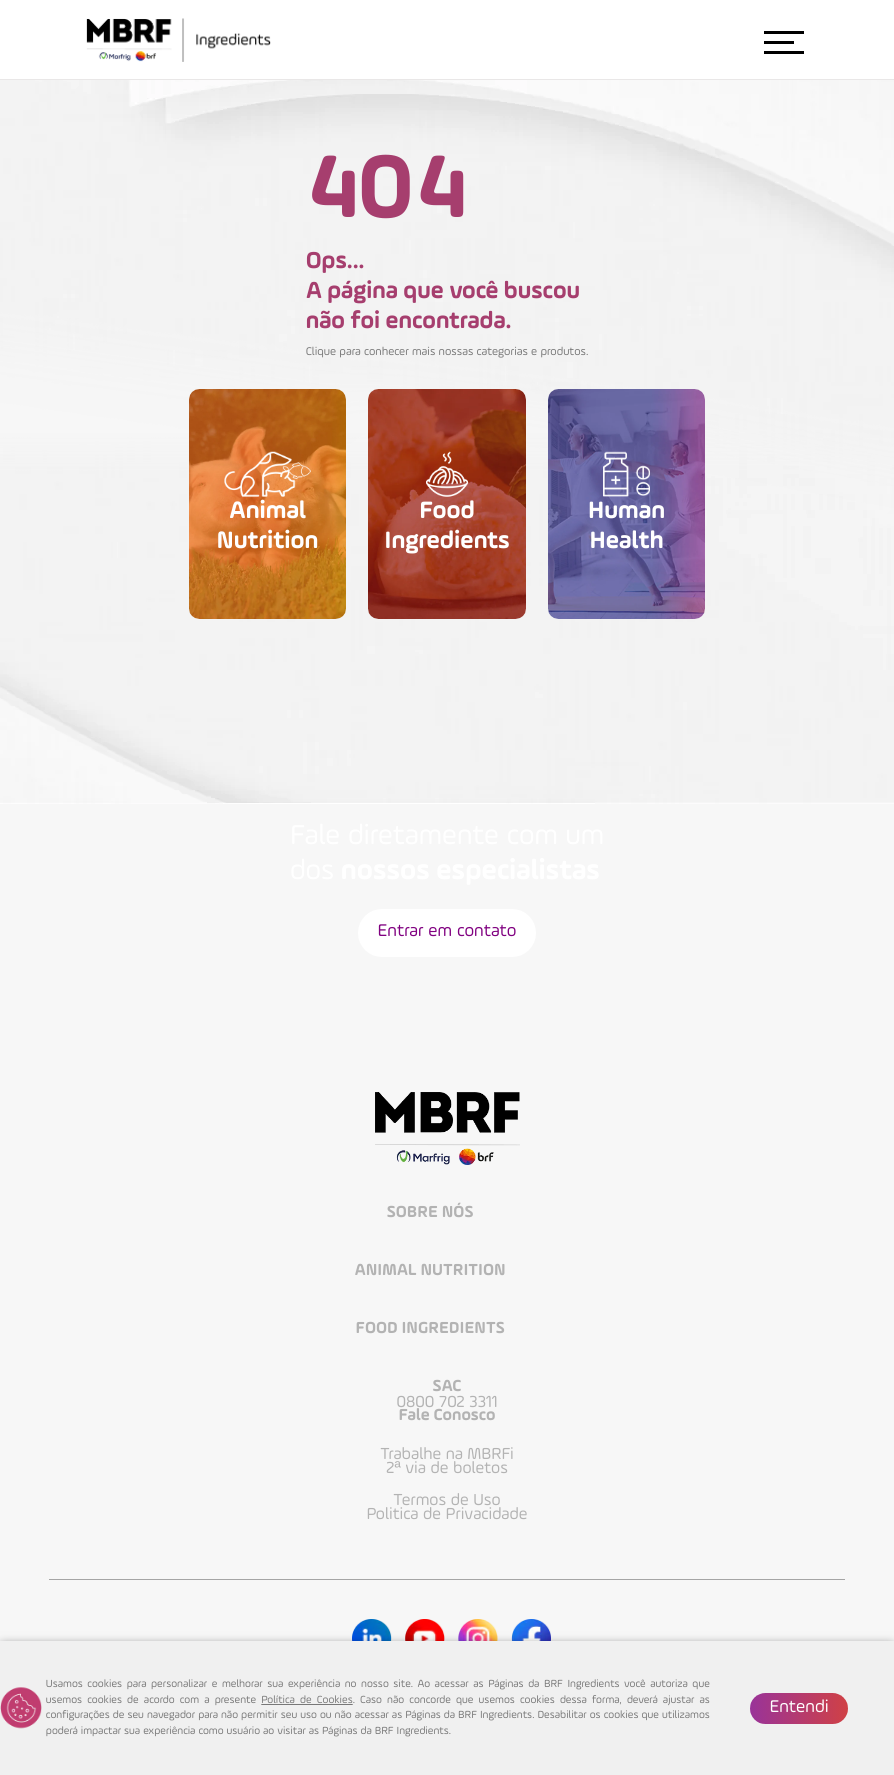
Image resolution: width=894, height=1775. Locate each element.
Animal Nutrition (432, 1271)
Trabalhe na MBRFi (447, 1455)
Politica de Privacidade (447, 1515)
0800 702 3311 (446, 1403)
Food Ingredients (432, 1329)
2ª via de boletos (447, 1469)
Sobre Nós (432, 1213)
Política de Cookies (306, 1700)
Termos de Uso (446, 1501)
